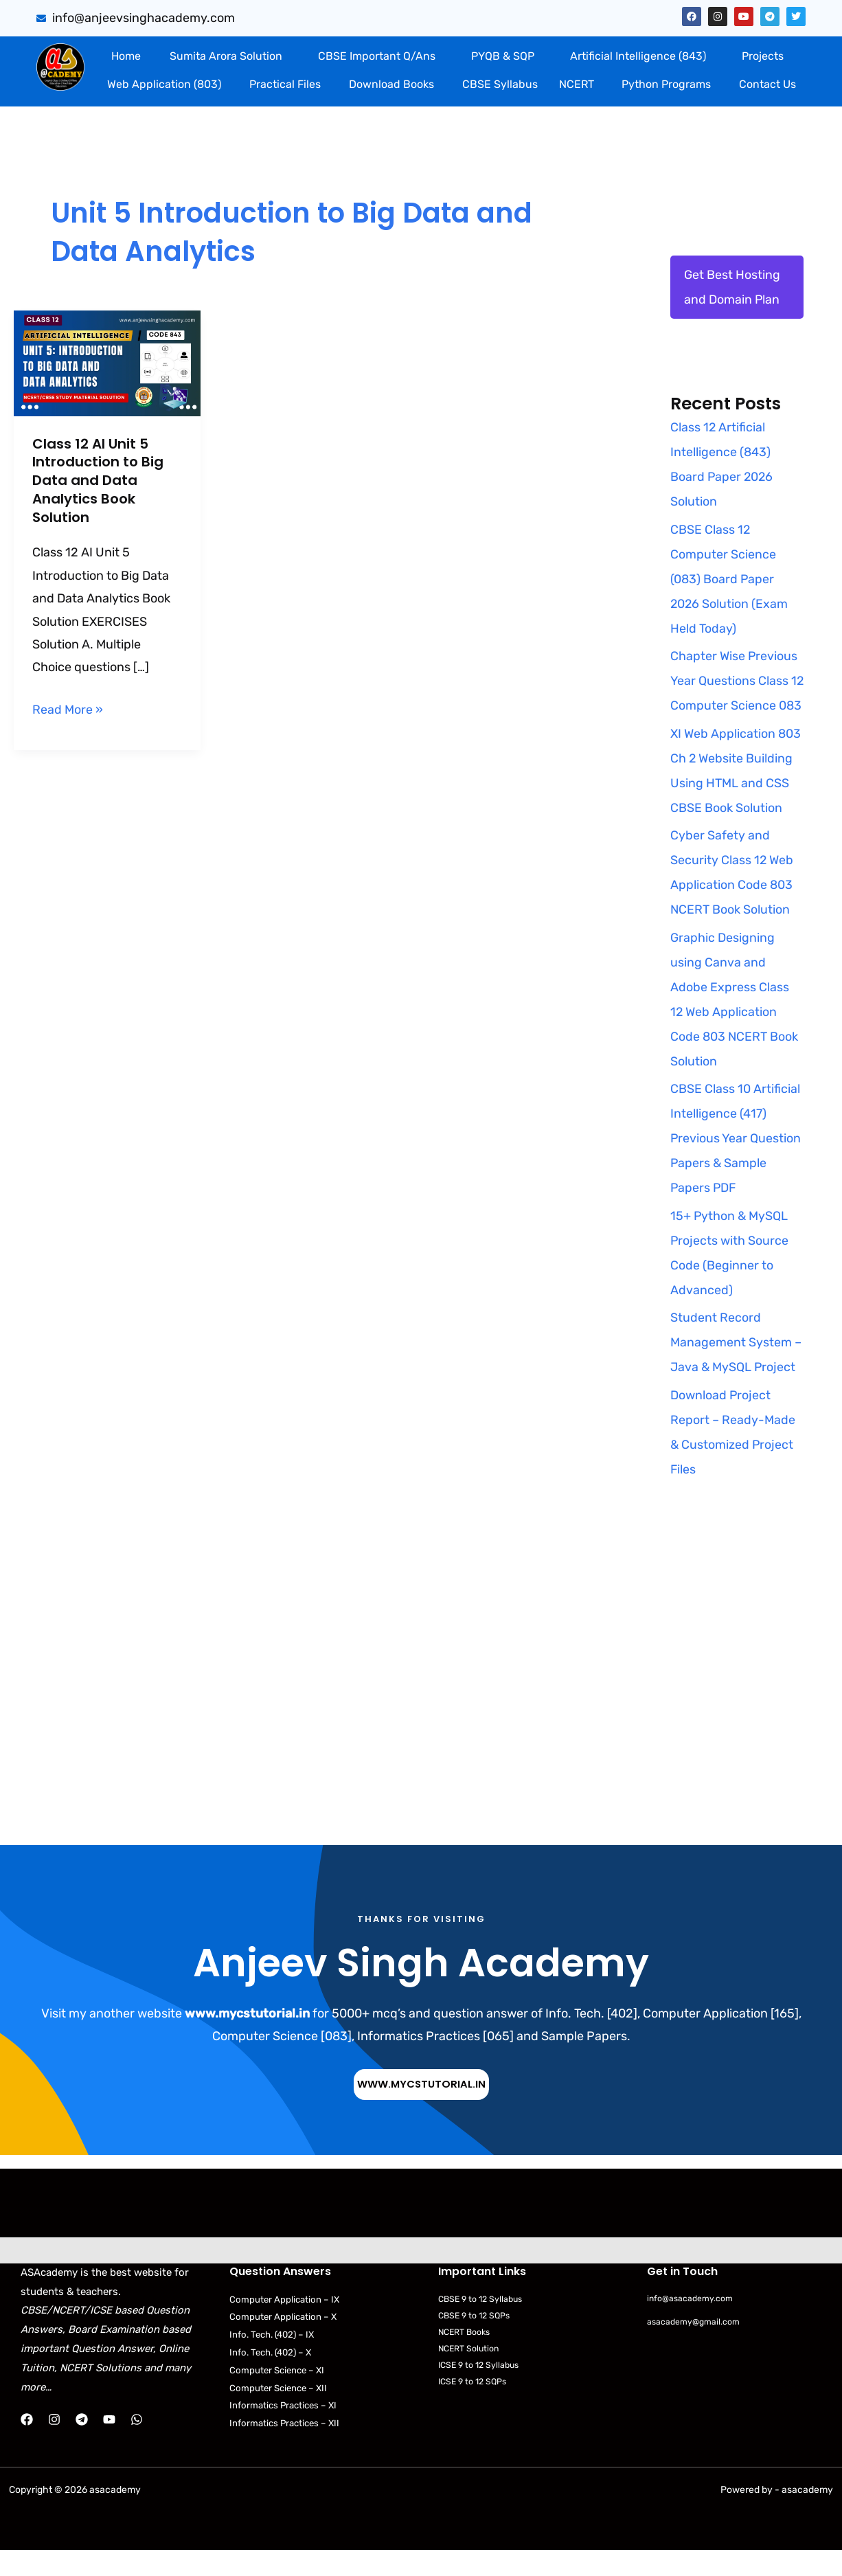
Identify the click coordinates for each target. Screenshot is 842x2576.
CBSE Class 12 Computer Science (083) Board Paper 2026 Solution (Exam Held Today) (729, 579)
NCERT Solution (470, 2374)
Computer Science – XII (280, 2413)
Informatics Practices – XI (285, 2431)
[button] (229, 56)
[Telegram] (82, 2445)
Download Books (391, 84)
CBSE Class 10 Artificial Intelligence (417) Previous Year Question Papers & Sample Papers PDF (735, 1164)
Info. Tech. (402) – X (273, 2378)
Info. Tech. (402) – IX (275, 2360)
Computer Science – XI (279, 2396)
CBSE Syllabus (500, 84)
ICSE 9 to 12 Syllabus (481, 2390)
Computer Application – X (284, 2342)
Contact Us (767, 84)
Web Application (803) (164, 84)
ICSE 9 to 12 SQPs (475, 2407)
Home (126, 56)
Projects (763, 56)
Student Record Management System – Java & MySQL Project (735, 1367)
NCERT (576, 84)
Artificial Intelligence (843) (638, 56)
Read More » (67, 704)
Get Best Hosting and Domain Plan (732, 287)
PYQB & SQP (502, 56)
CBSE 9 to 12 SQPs (476, 2340)
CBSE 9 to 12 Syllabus (483, 2323)
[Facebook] (27, 2445)
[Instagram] (54, 2445)
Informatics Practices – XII (287, 2449)
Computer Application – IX (285, 2324)
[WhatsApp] (136, 2445)
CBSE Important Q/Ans (376, 56)
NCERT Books (466, 2357)
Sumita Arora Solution (226, 56)
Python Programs (666, 84)
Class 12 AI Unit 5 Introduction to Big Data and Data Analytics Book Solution (97, 479)
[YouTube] (109, 2445)
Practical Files (285, 84)
